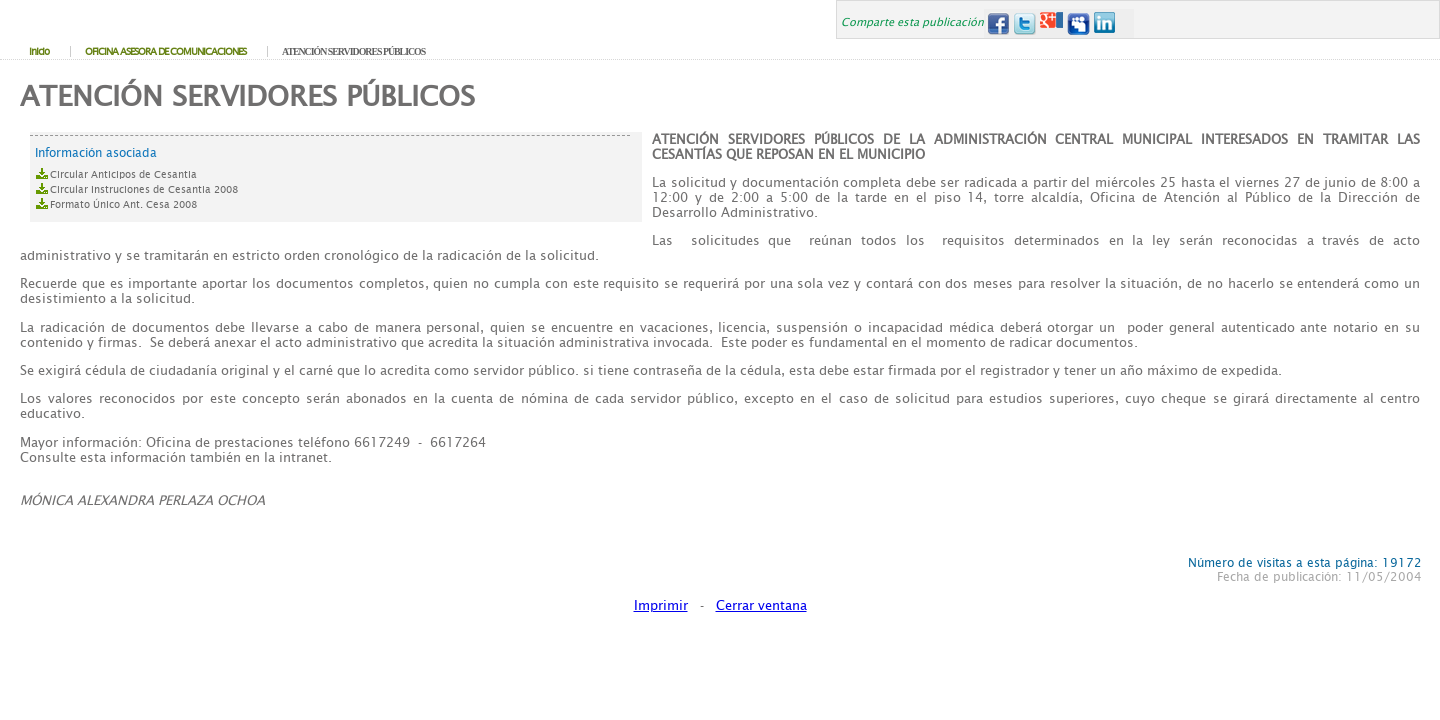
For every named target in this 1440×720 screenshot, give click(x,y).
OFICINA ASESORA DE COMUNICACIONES (165, 51)
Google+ (1051, 23)
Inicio (39, 51)
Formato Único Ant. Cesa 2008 (123, 204)
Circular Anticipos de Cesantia (123, 174)
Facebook (997, 23)
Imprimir (661, 605)
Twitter (1024, 23)
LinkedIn (1105, 23)
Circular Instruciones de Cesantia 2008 (144, 189)
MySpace (1078, 23)
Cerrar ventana (761, 605)
